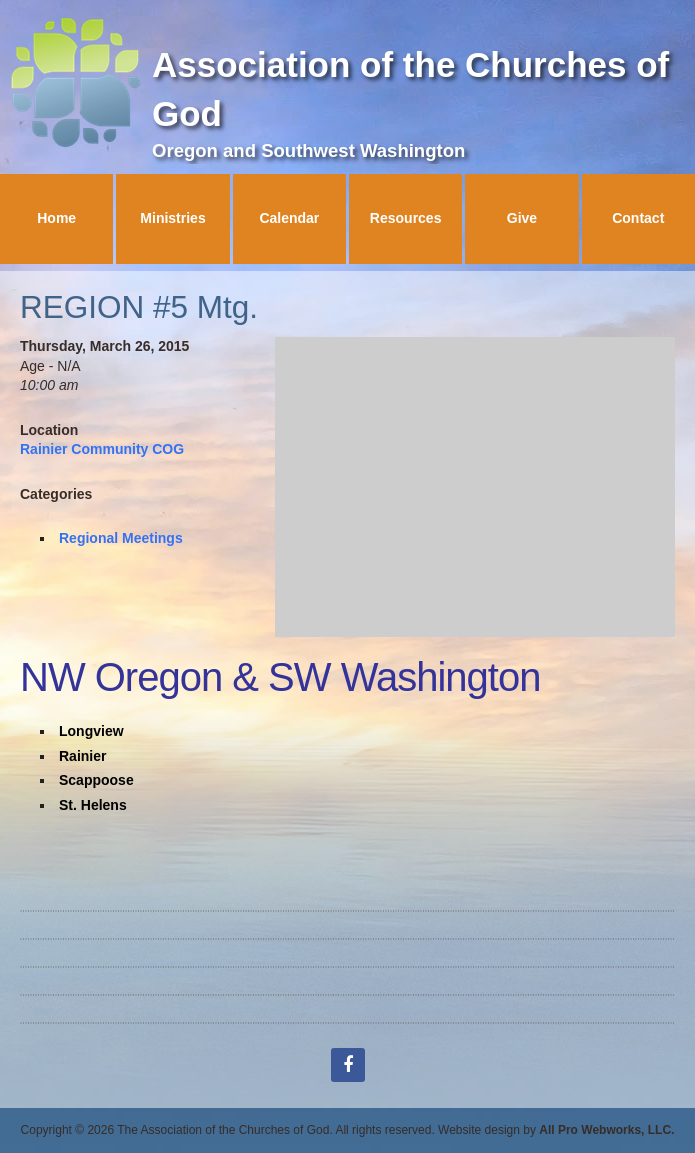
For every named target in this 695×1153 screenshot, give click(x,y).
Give (522, 218)
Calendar (289, 218)
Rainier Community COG (102, 449)
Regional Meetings (121, 538)
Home (56, 218)
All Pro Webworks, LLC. (606, 1130)
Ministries (172, 218)
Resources (406, 218)
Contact (638, 218)
